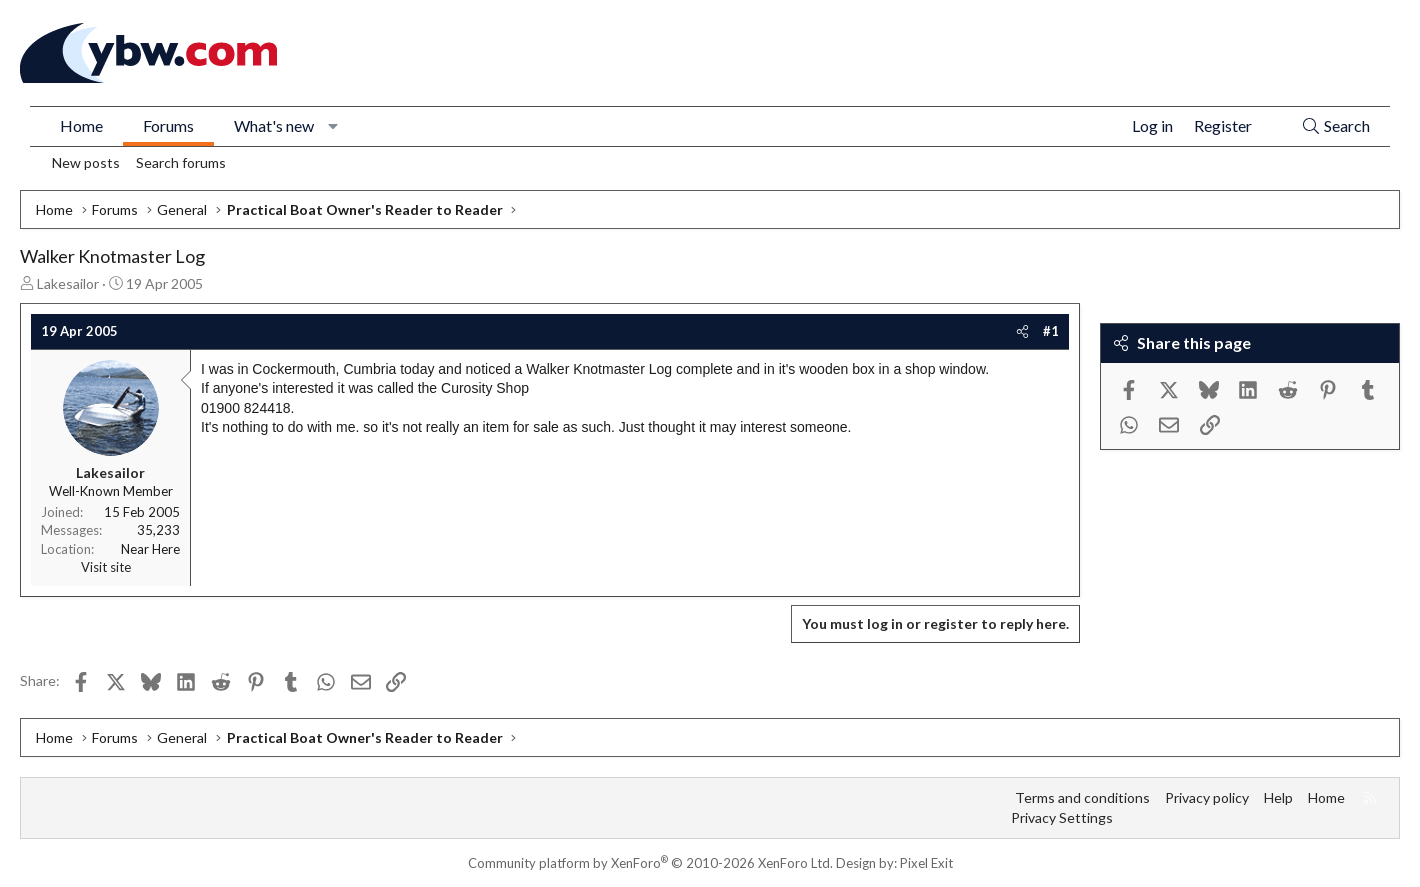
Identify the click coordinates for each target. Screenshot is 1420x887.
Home (81, 125)
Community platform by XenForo (650, 863)
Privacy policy (1207, 797)
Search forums (181, 162)
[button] (333, 126)
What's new (274, 125)
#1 (1051, 331)
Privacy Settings (1062, 817)
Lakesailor (68, 283)
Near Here (150, 549)
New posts (86, 162)
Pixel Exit (926, 863)
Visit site (106, 567)
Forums (168, 125)
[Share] (1022, 331)
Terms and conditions (1082, 797)
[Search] (1335, 126)
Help (1278, 797)
